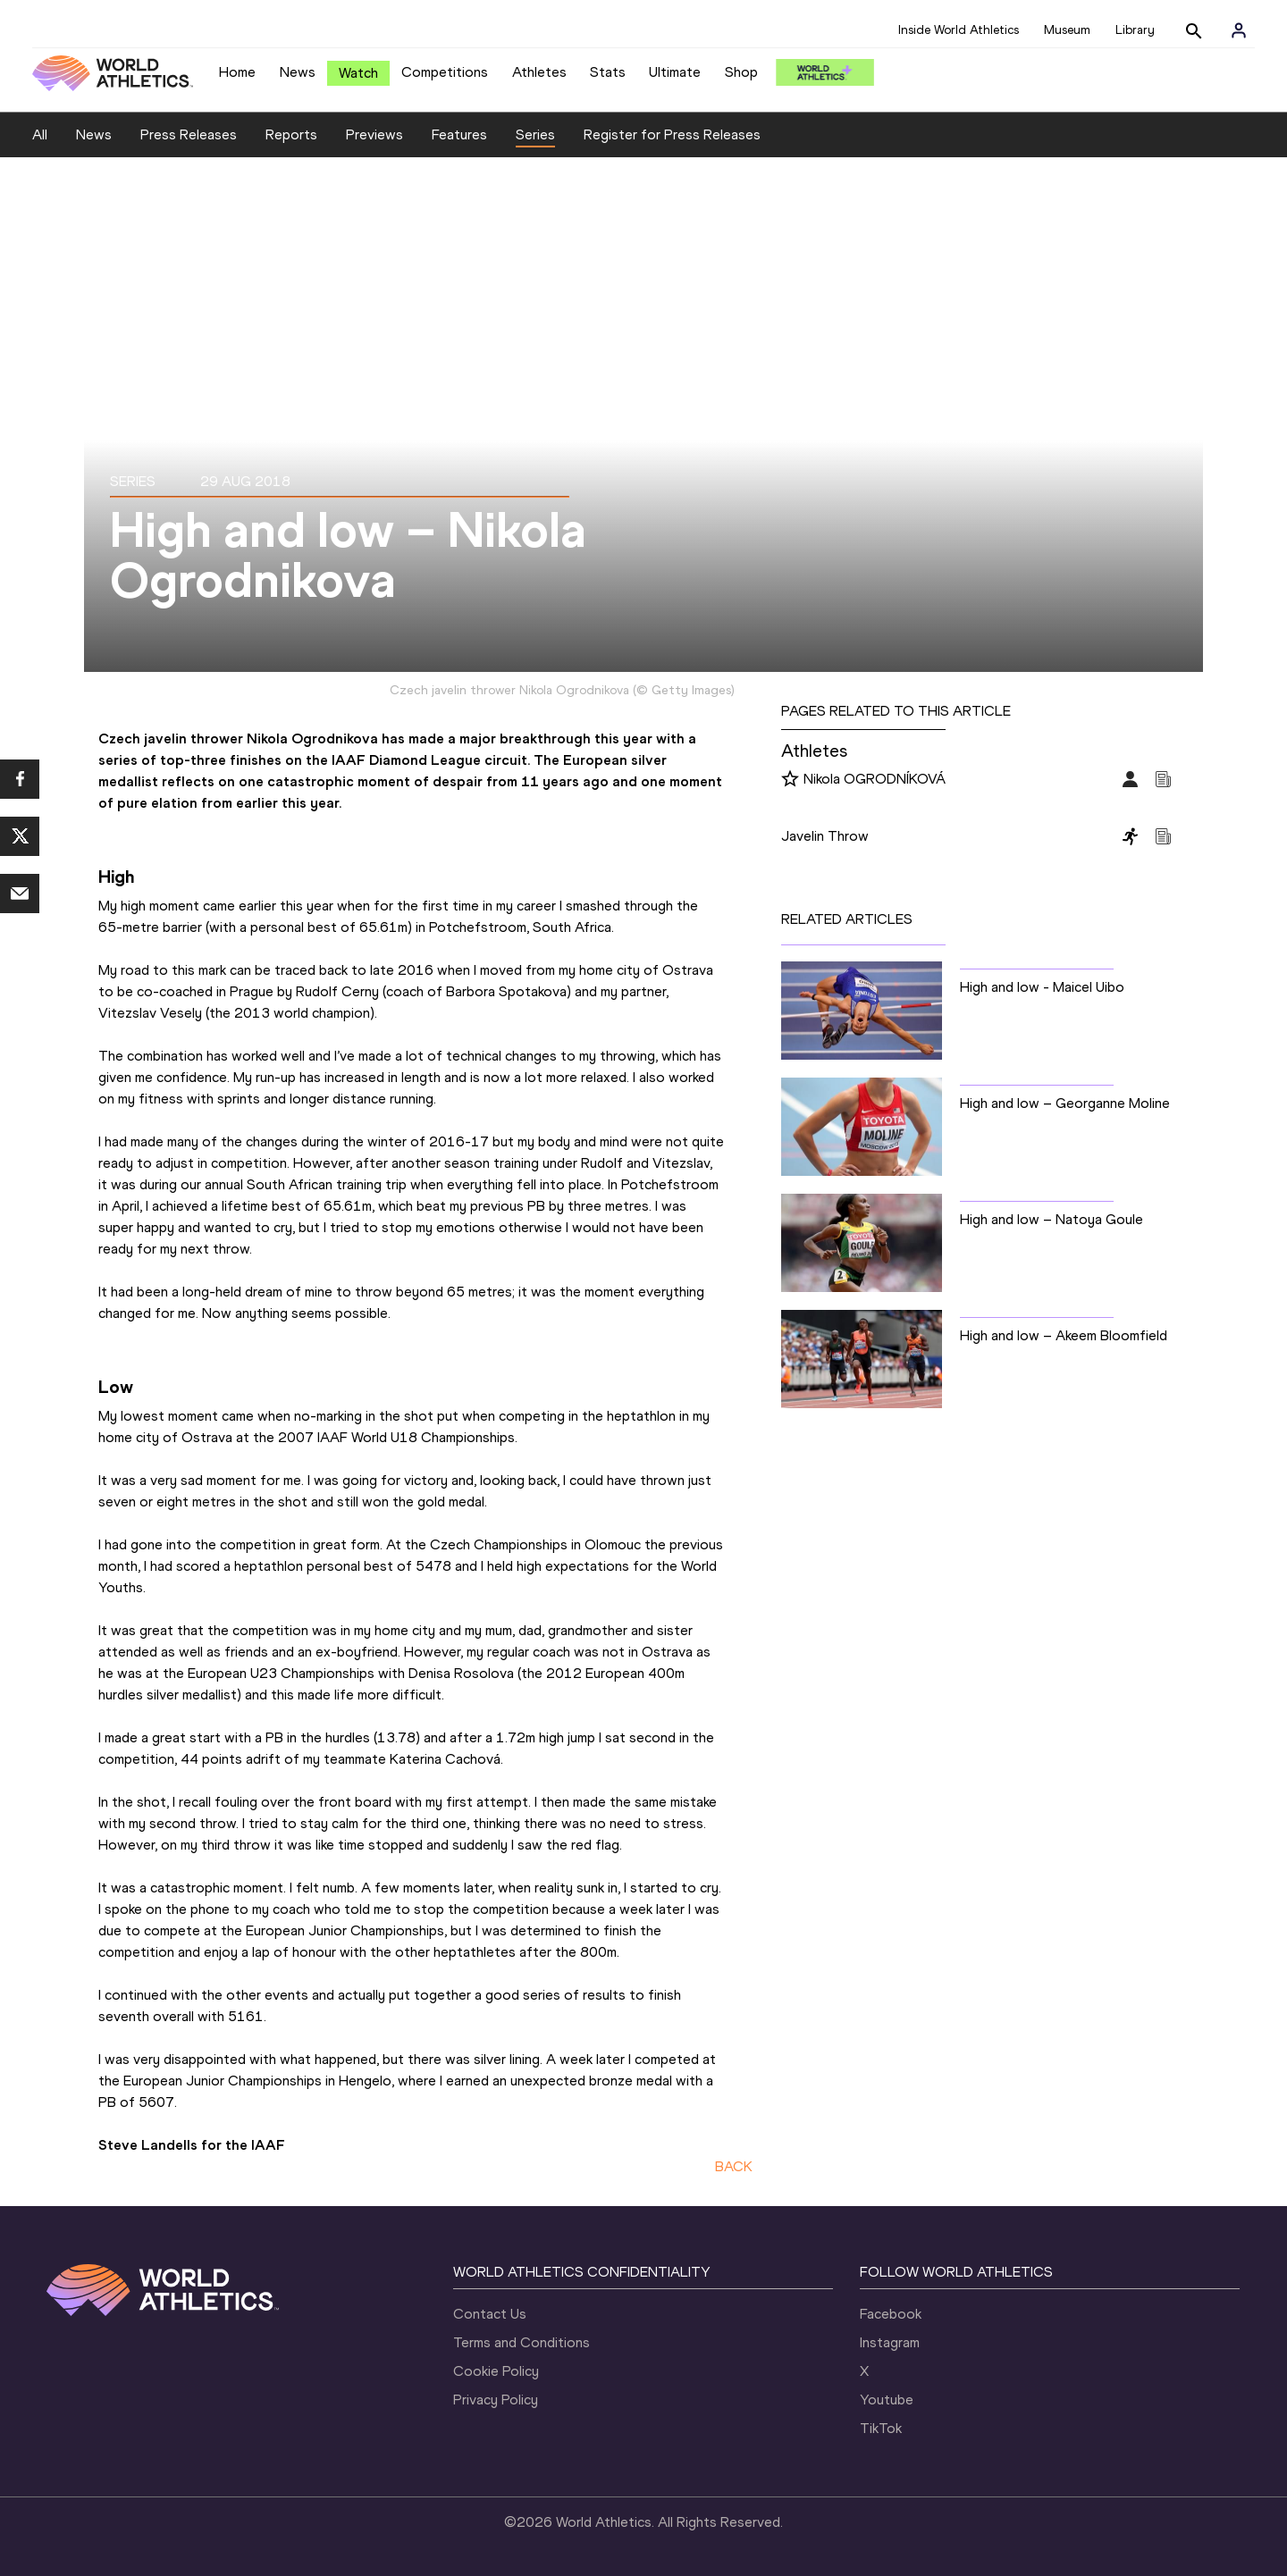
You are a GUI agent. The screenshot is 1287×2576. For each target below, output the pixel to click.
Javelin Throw (825, 835)
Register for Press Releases (672, 134)
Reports (291, 134)
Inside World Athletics (958, 30)
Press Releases (188, 134)
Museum (1067, 30)
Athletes (539, 71)
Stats (608, 71)
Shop (741, 71)
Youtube (886, 2399)
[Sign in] (1239, 30)
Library (1135, 30)
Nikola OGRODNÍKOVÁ (874, 778)
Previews (374, 134)
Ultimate (675, 71)
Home (237, 71)
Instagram (890, 2342)
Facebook (890, 2313)
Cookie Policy (496, 2370)
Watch (358, 72)
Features (459, 134)
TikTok (881, 2428)
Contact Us (489, 2313)
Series (535, 134)
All (39, 134)
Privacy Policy (495, 2399)
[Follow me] (790, 780)
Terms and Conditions (521, 2342)
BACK (734, 2166)
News (297, 71)
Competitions (444, 71)
